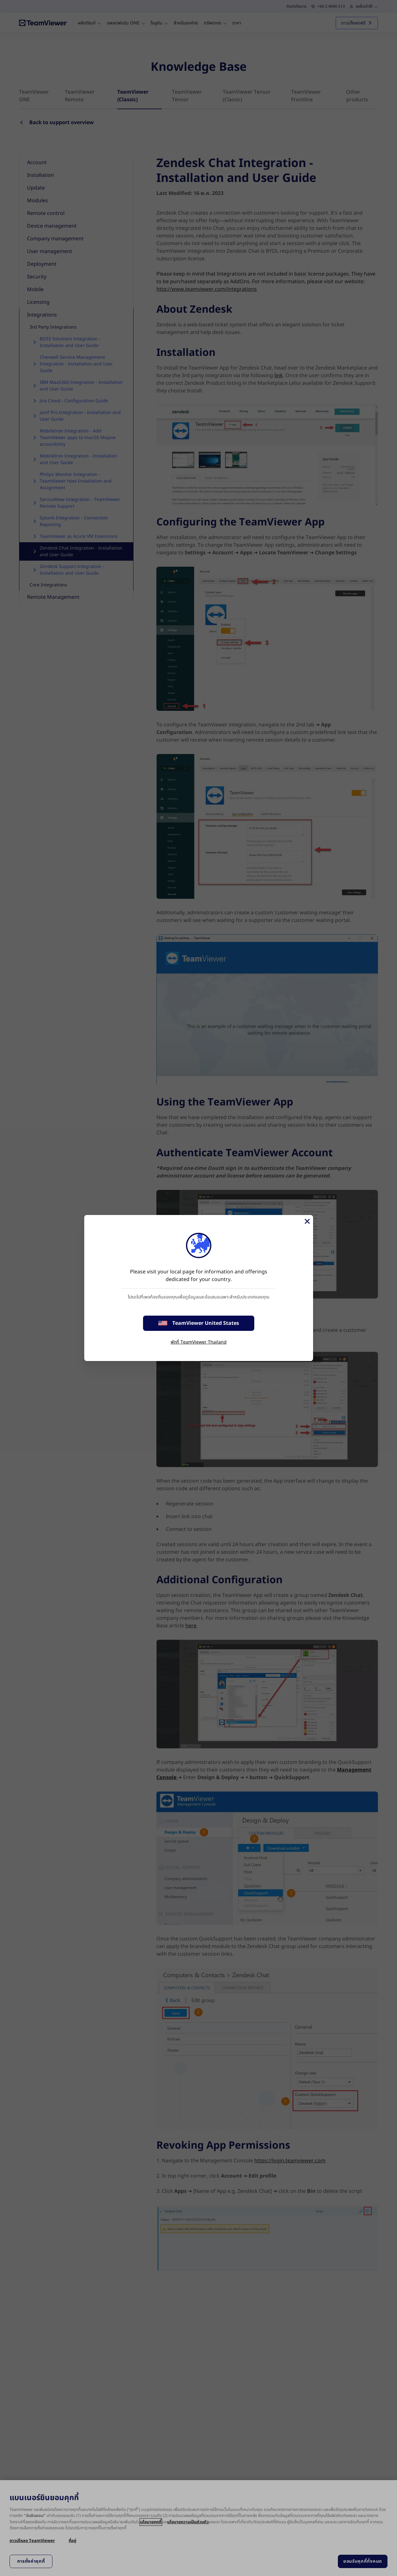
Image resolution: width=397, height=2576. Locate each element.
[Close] (306, 1221)
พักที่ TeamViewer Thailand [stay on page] (199, 1342)
